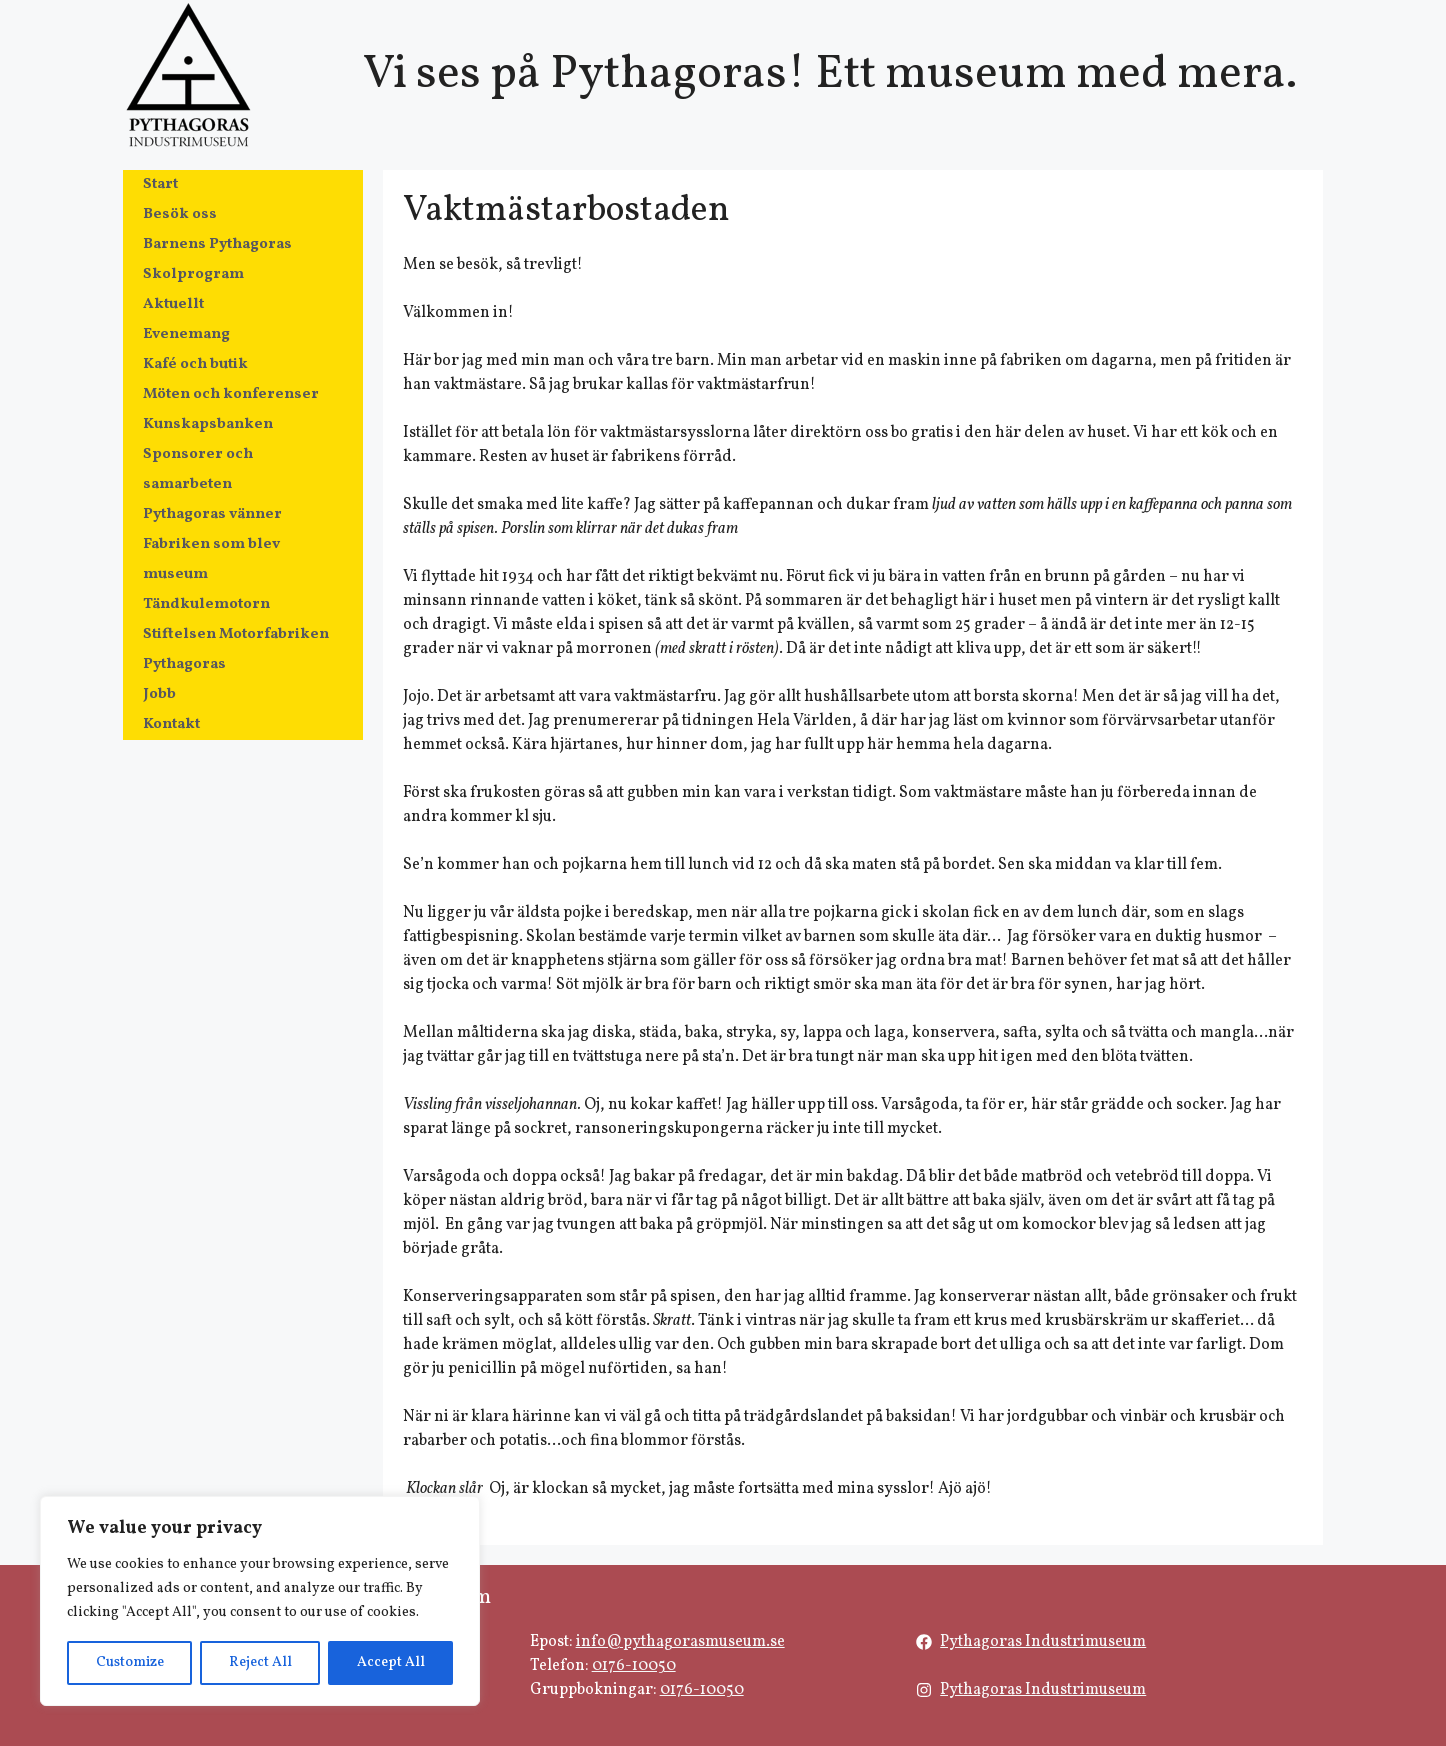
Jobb (159, 694)
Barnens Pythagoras (217, 244)
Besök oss (180, 214)
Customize (130, 1662)
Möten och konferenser (231, 394)
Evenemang (186, 334)
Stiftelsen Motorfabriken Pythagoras (236, 649)
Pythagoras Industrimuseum (1043, 1642)
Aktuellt (173, 304)
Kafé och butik (195, 364)
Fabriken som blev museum (211, 559)
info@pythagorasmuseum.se (680, 1642)
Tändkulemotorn (206, 604)
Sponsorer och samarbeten (198, 469)
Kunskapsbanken (208, 424)
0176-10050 (634, 1666)
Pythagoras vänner (212, 514)
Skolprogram (193, 274)
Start (160, 184)
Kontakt (171, 724)
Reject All (260, 1662)
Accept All (391, 1662)
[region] (260, 1601)
